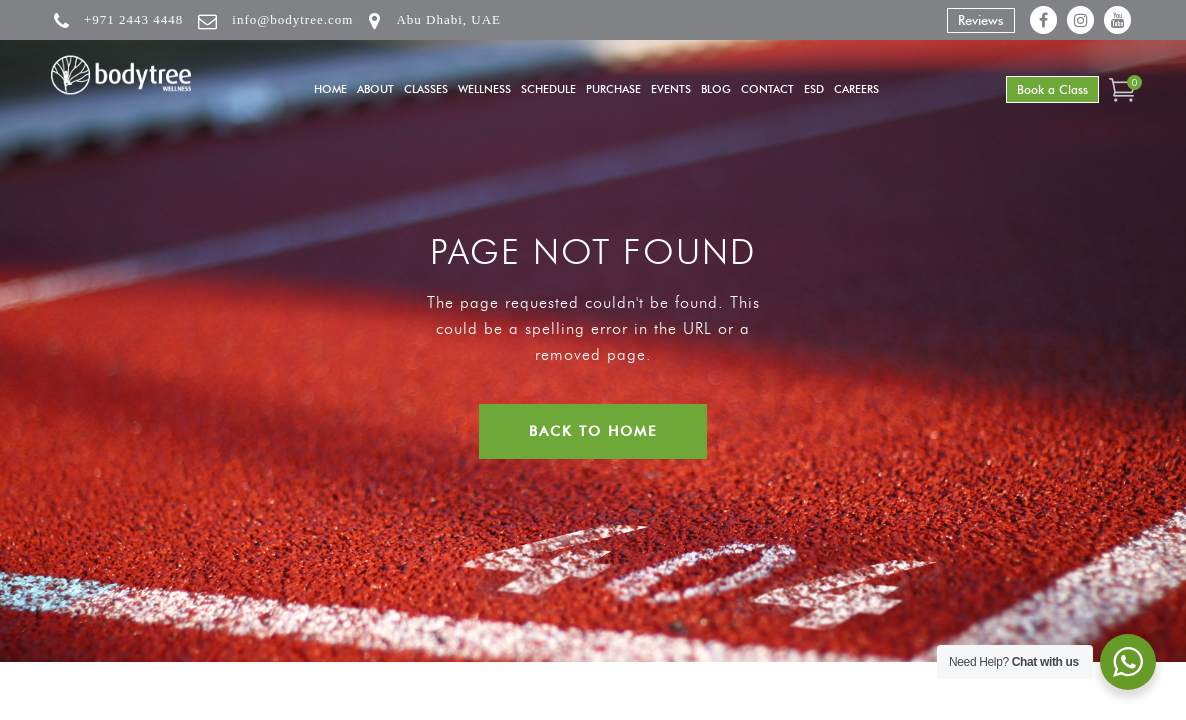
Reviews (981, 20)
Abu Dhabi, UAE (448, 19)
